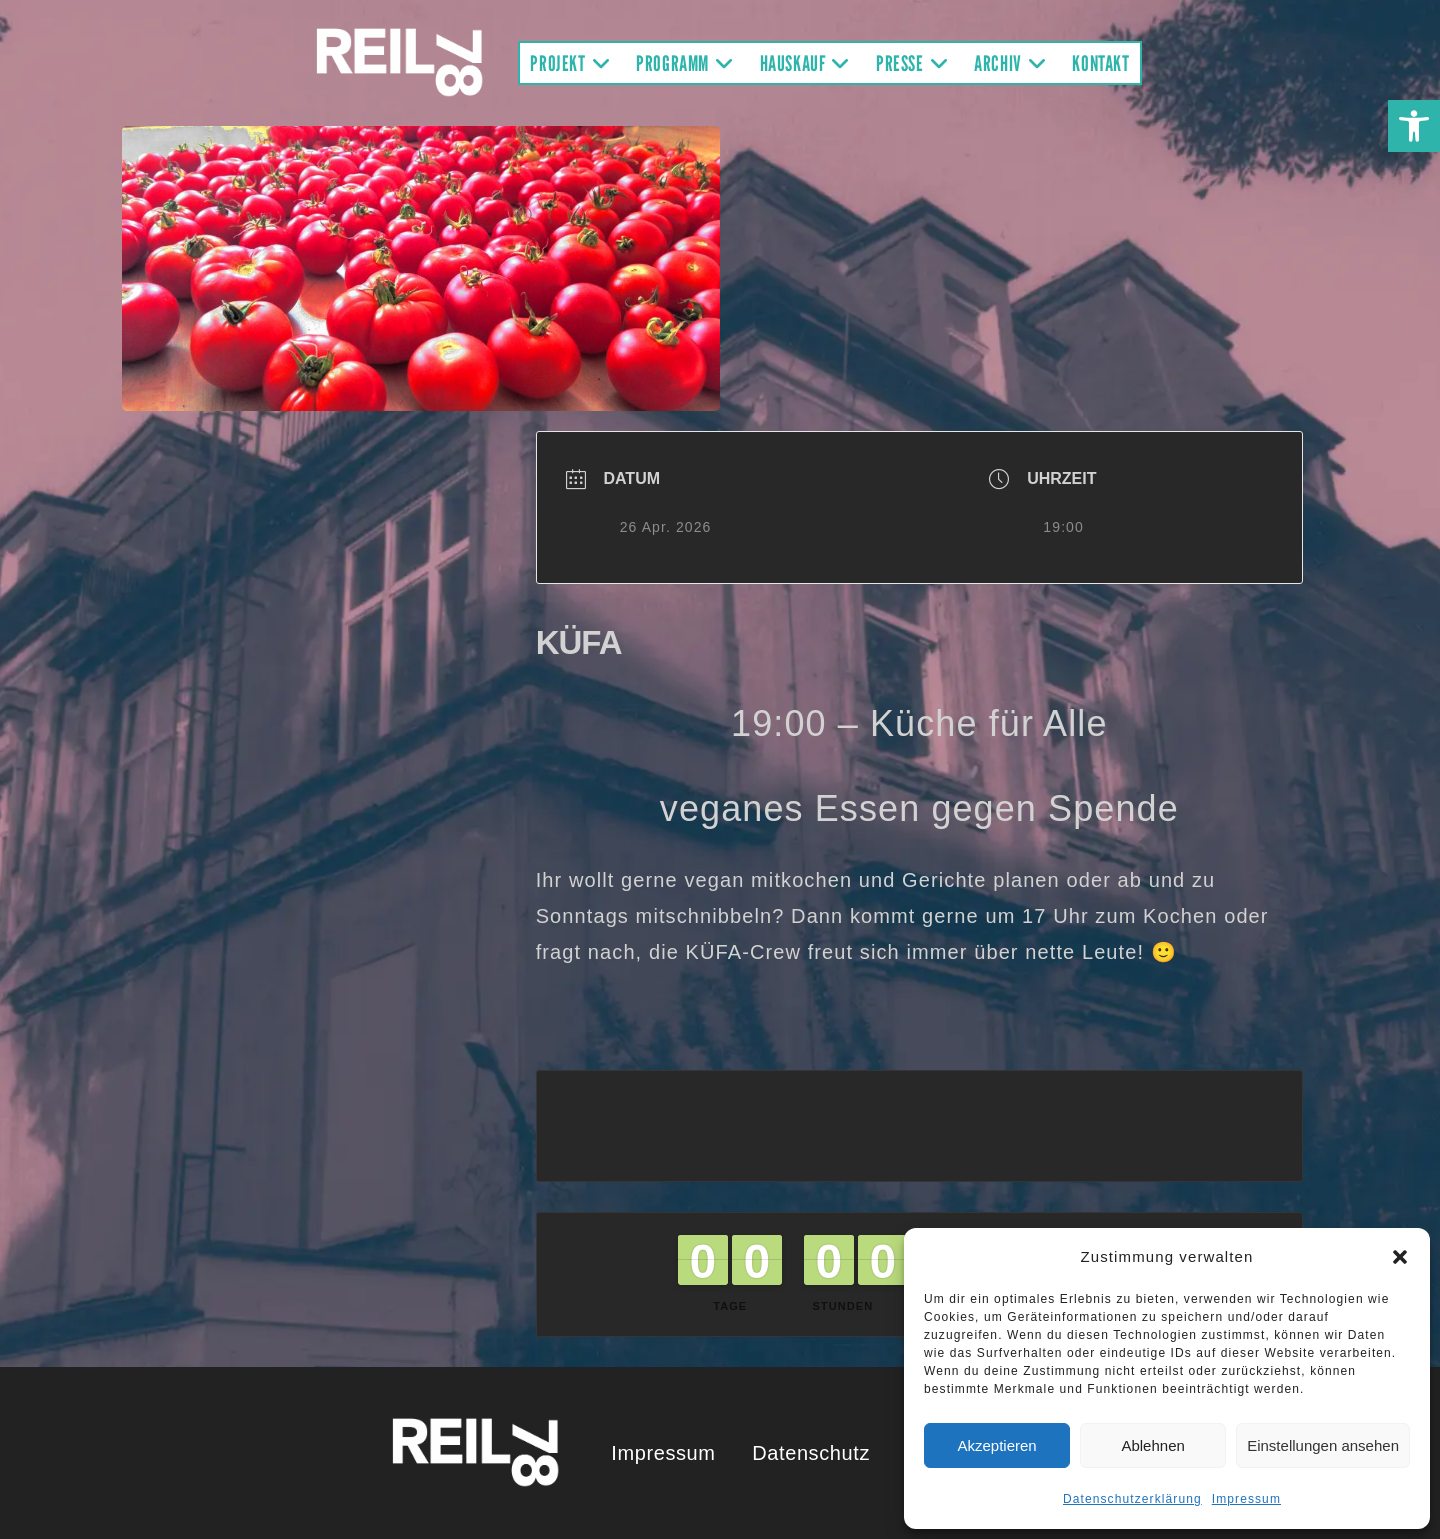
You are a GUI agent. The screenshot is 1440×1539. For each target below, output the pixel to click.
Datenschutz (811, 1453)
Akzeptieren (996, 1445)
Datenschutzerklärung (1132, 1499)
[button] (1414, 126)
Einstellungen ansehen (1323, 1445)
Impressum (1246, 1499)
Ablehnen (1152, 1445)
